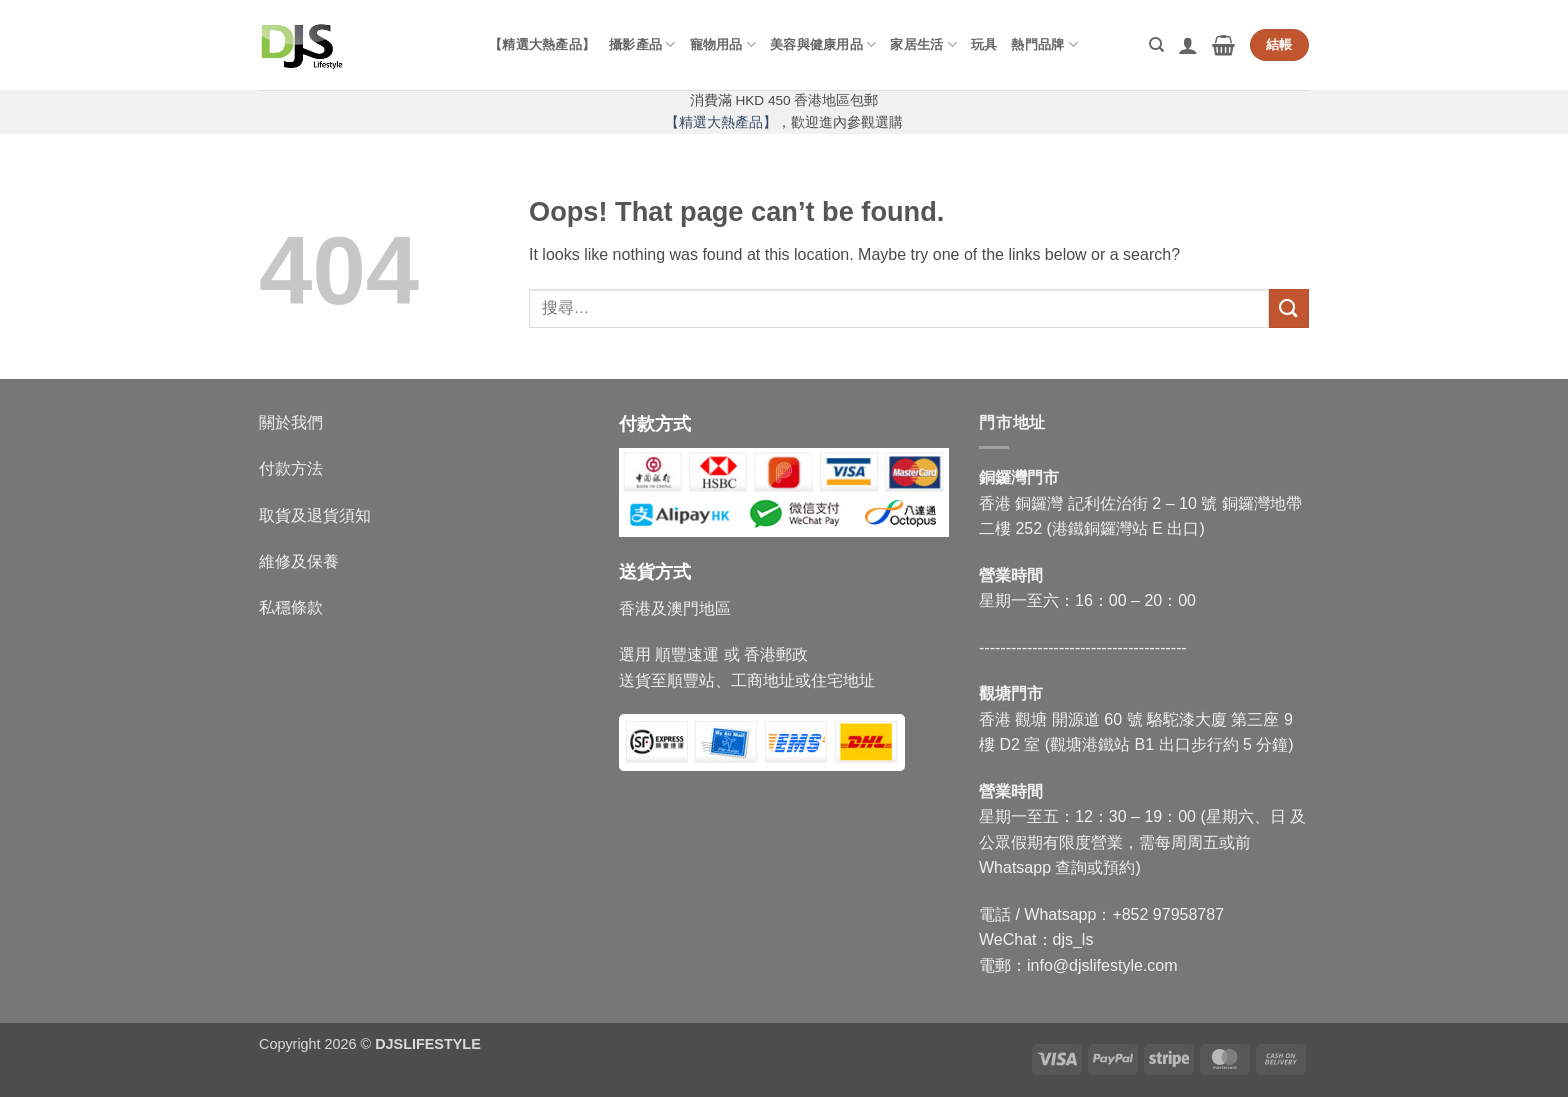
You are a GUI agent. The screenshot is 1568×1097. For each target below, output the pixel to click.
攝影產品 (642, 44)
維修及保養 (299, 561)
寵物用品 (723, 44)
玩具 (984, 44)
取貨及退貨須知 (315, 515)
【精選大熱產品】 (542, 44)
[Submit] (1289, 308)
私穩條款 (291, 607)
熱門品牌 (1044, 44)
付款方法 (291, 468)
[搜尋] (1156, 45)
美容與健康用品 (823, 44)
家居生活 (923, 44)
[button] (1188, 45)
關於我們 (291, 422)
